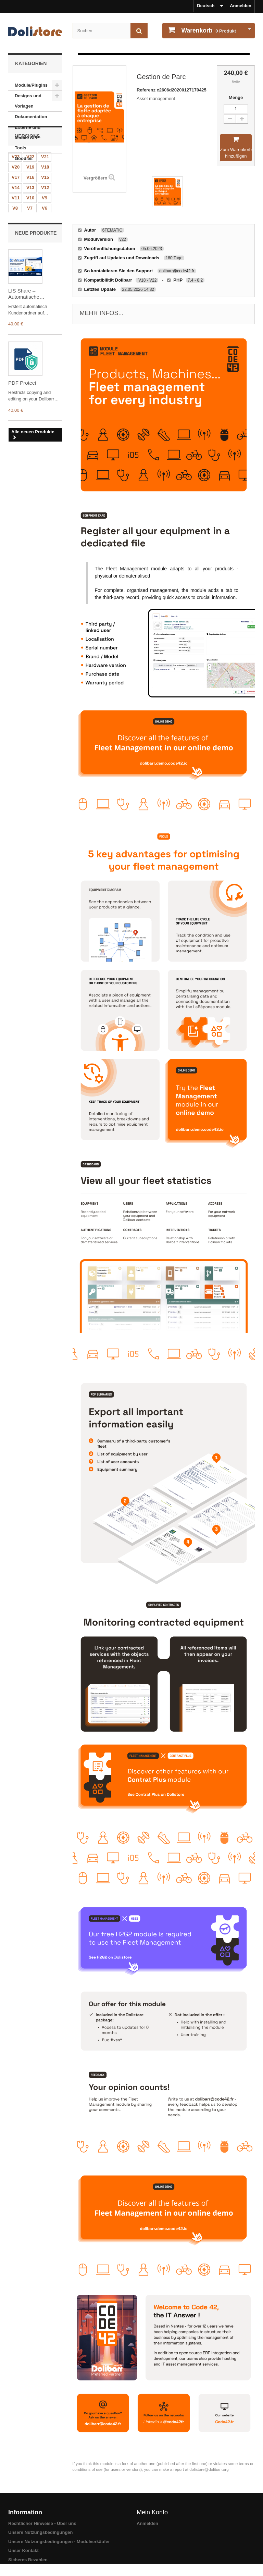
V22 (30, 205)
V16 (30, 225)
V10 (30, 246)
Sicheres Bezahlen (28, 2559)
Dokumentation (31, 116)
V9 (44, 246)
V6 (44, 256)
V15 (45, 225)
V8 (15, 256)
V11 (16, 246)
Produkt (208, 30)
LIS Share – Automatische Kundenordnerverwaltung (35, 344)
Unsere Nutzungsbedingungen (40, 2532)
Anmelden (240, 5)
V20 (16, 215)
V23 (16, 205)
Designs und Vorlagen (28, 101)
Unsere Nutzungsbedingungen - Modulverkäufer (59, 2541)
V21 (45, 205)
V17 (16, 225)
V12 (45, 236)
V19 (30, 215)
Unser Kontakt (23, 2550)
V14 (16, 236)
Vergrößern (95, 178)
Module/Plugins (31, 85)
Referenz (147, 89)
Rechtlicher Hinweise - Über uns (42, 2523)
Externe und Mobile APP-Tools (27, 137)
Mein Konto (152, 2512)
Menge (236, 97)
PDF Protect (22, 433)
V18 (45, 215)
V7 (30, 256)
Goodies (24, 158)
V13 (30, 236)
